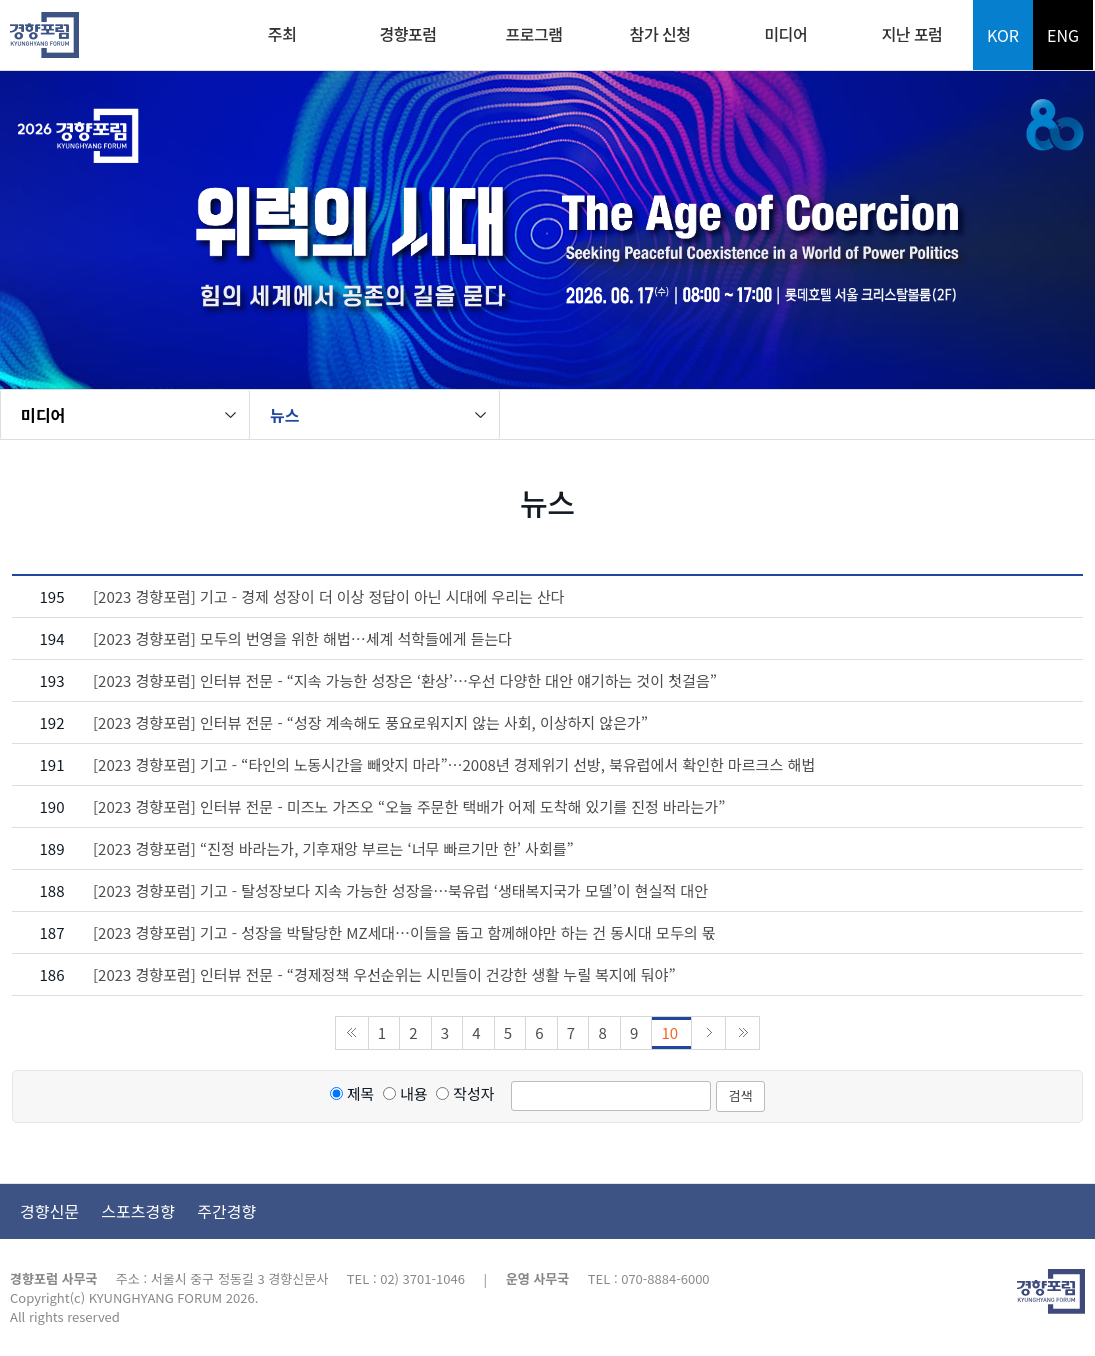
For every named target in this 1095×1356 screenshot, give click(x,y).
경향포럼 (408, 34)
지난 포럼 (911, 34)
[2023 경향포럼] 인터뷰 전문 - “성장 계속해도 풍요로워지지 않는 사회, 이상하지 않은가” (370, 722)
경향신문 (49, 1211)
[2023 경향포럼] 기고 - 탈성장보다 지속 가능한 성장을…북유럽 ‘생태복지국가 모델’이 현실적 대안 (400, 890)
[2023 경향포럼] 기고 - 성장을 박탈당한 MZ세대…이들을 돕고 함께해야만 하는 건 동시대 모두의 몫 (404, 932)
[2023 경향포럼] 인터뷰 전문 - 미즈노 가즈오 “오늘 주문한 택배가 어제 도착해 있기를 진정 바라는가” (409, 806)
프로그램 (534, 34)
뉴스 (284, 415)
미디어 (786, 34)
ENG (1063, 35)
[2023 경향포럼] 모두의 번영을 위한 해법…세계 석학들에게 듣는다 (302, 638)
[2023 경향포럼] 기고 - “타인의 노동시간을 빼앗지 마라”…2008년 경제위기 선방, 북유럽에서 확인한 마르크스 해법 (454, 764)
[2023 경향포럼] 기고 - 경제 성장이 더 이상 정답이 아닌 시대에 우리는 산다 (329, 596)
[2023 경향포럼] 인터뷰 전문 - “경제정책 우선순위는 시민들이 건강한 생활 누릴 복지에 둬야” (384, 974)
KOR (1003, 35)
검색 (741, 1095)
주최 (282, 34)
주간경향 (226, 1211)
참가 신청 (660, 34)
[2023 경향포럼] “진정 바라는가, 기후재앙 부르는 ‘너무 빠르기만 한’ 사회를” (333, 848)
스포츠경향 (138, 1211)
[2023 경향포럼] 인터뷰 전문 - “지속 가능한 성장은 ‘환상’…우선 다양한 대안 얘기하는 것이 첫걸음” (405, 680)
